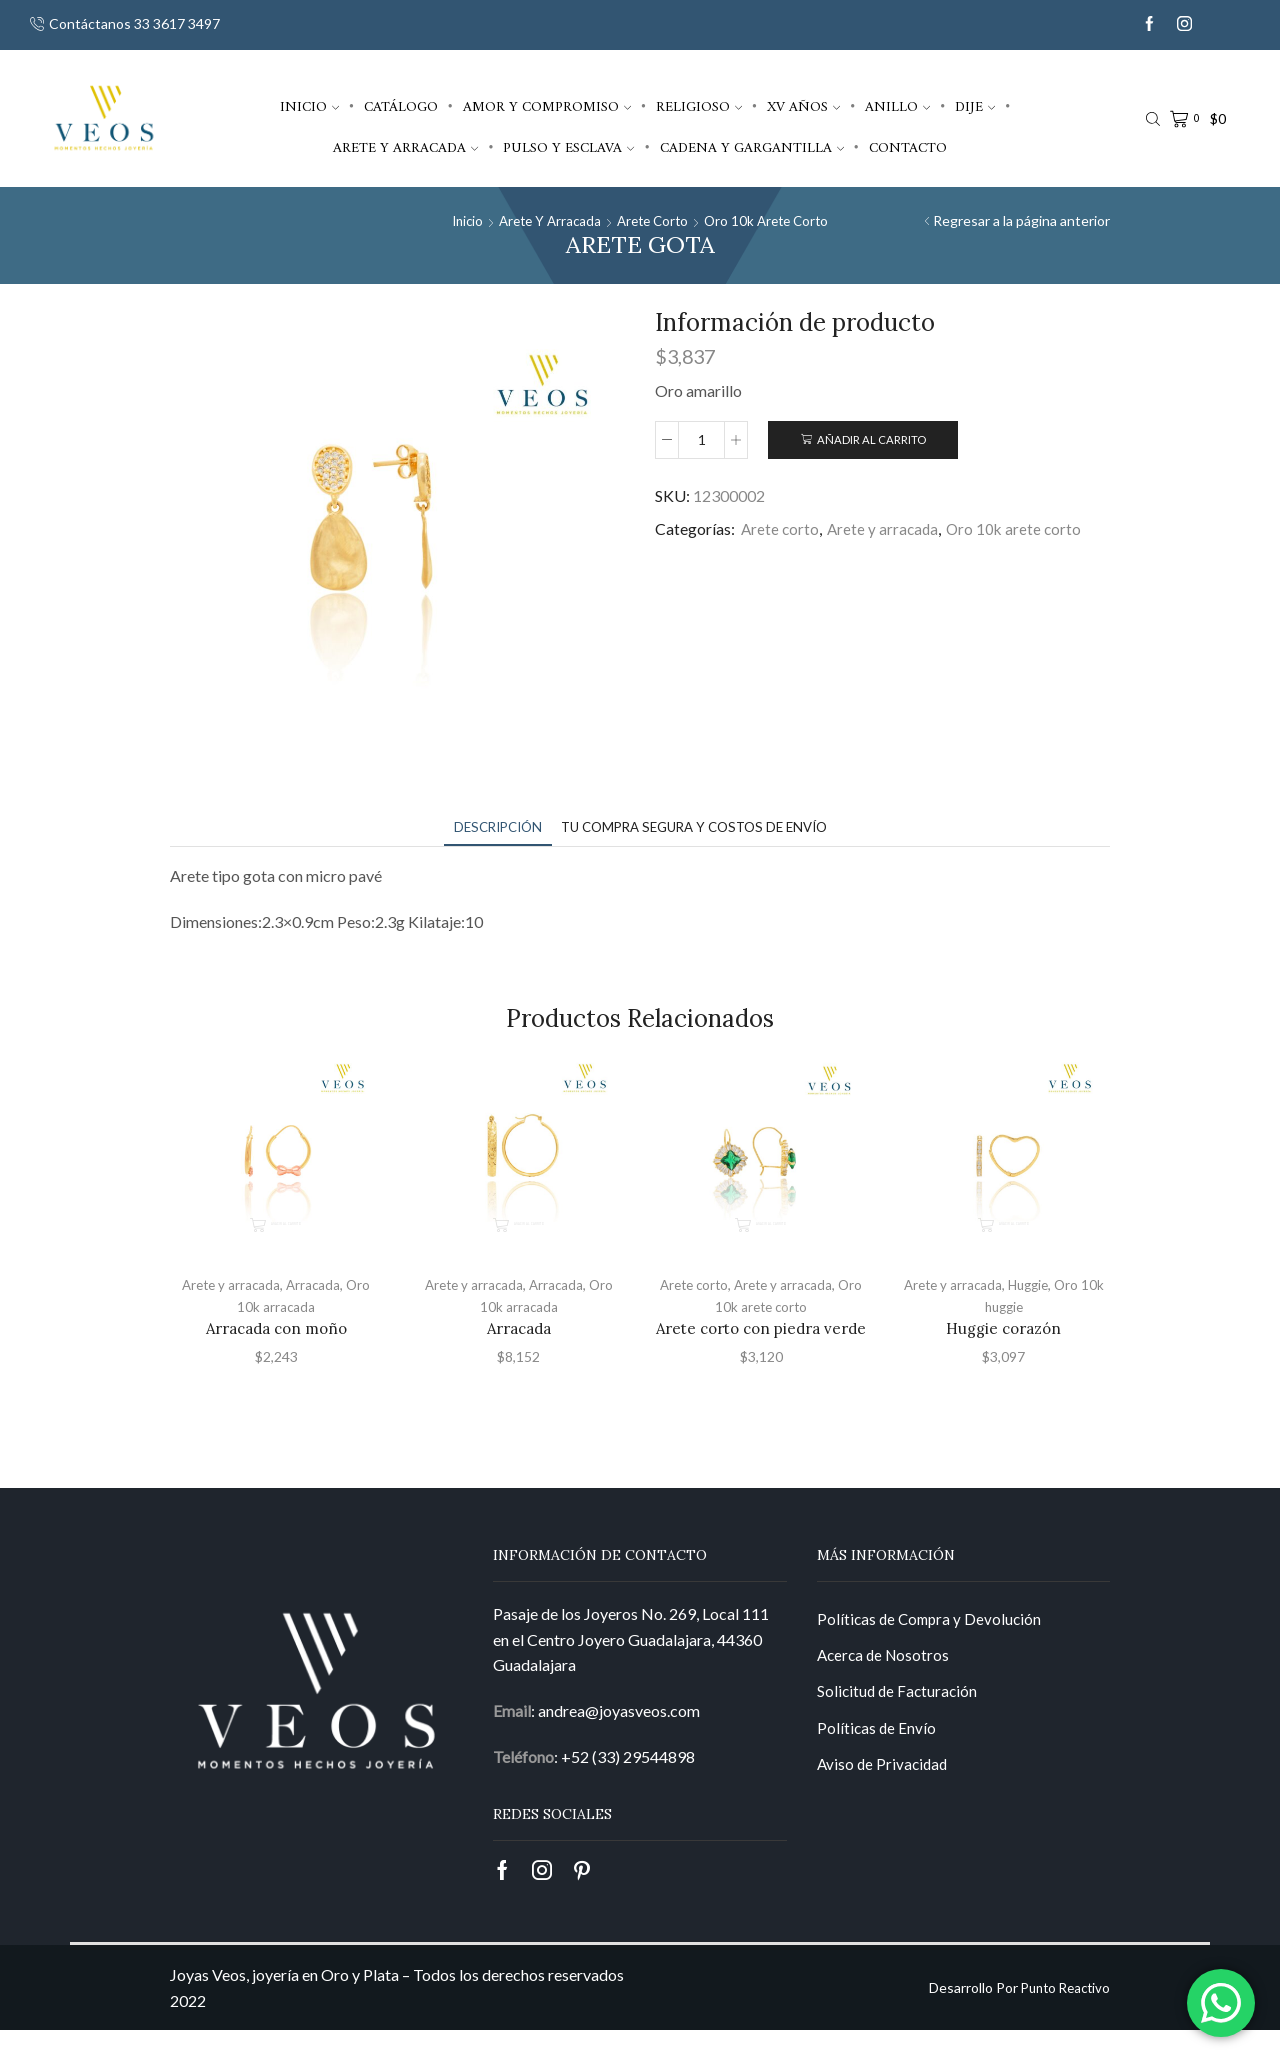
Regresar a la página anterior (1021, 220)
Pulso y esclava (568, 148)
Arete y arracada (405, 148)
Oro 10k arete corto (773, 220)
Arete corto (653, 220)
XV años (803, 107)
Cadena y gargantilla (752, 148)
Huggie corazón (1004, 1328)
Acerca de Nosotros (886, 1682)
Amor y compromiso (547, 107)
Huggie (1029, 1285)
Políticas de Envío (877, 1757)
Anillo (897, 107)
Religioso (699, 107)
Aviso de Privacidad (884, 1794)
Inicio (309, 107)
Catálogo (401, 107)
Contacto (908, 148)
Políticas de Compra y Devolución (932, 1644)
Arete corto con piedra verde (761, 1340)
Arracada (315, 1285)
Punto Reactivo (1061, 2012)
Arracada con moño (276, 1328)
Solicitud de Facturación (899, 1719)
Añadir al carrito (871, 440)
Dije (975, 107)
